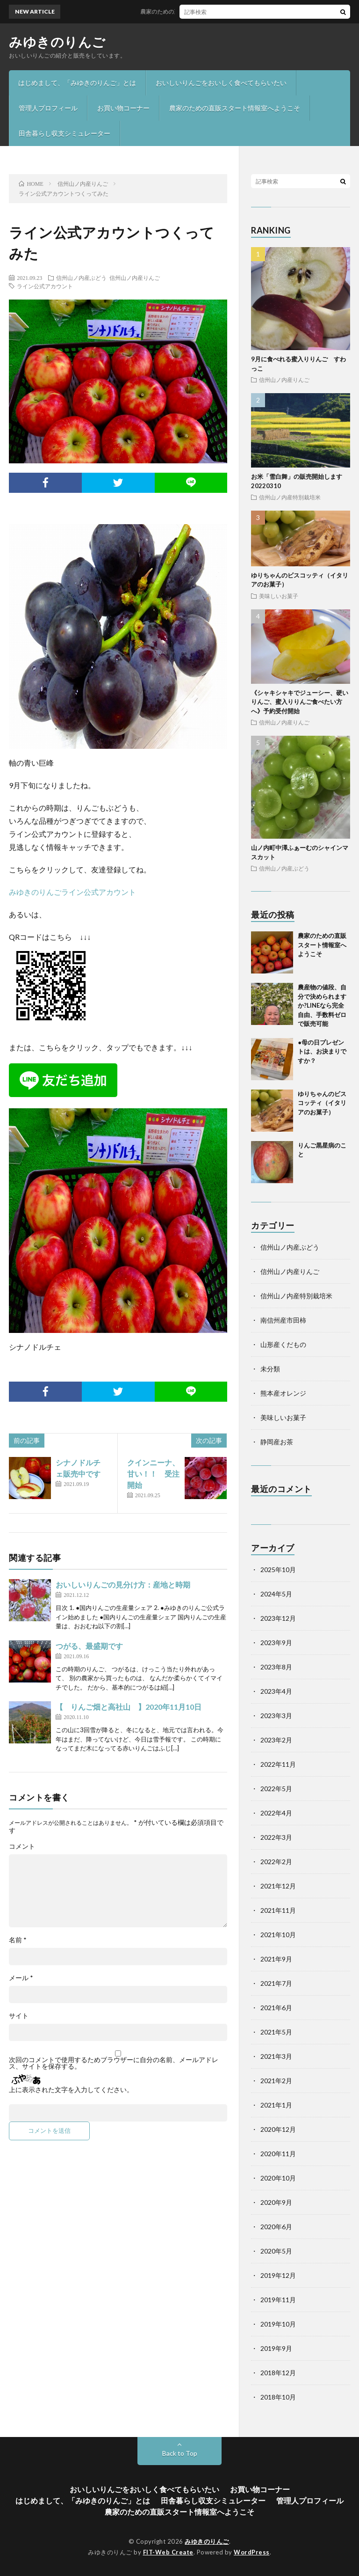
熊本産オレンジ (283, 1393)
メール (21, 1978)
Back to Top (179, 2453)
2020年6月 (276, 2227)
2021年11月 (278, 1910)
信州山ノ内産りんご (134, 277)
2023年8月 (276, 1667)
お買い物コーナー (123, 108)
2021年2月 (276, 2081)
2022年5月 (276, 1789)
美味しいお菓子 (278, 596)
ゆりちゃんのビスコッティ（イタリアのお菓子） (322, 1103)
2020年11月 (278, 2154)
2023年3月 (276, 1716)
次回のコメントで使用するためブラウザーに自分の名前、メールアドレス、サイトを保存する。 (113, 2063)
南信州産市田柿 (283, 1320)
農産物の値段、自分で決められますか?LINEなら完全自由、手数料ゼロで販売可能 (322, 1005)
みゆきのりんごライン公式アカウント (72, 891)
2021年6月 (276, 2008)
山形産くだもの (283, 1344)
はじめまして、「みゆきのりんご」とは (77, 83)
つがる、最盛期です (89, 1645)
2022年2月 (276, 1862)
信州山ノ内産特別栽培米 (290, 497)
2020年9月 (276, 2202)
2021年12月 (278, 1886)
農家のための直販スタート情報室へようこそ (234, 108)
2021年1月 (276, 2105)
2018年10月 (278, 2397)
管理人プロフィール (48, 108)
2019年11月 (278, 2300)
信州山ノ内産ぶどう (81, 277)
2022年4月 (276, 1813)
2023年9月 (276, 1643)
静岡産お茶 (276, 1442)
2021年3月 (276, 2056)
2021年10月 (278, 1935)
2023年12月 (278, 1618)
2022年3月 (276, 1837)
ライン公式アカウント (45, 286)
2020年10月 (278, 2178)
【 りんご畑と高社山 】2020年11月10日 (128, 1706)
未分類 (270, 1369)
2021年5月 (276, 2032)
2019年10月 (278, 2324)
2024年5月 (276, 1594)
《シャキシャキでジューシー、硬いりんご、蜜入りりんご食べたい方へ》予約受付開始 (299, 702)
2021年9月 (276, 1959)
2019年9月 (276, 2348)
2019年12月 (278, 2275)
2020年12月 (278, 2129)
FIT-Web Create (168, 2552)
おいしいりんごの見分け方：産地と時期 (123, 1584)
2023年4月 (276, 1691)
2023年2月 (276, 1740)
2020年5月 (276, 2251)
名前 (18, 1940)
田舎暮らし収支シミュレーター (64, 133)
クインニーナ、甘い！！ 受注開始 (153, 1473)
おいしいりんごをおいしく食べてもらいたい (221, 83)
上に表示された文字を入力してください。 (71, 2089)
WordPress (252, 2552)
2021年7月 (276, 1983)
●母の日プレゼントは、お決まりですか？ (322, 1051)
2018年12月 (278, 2373)
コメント (22, 1846)
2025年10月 (278, 1569)
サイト (19, 2015)
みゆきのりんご (57, 41)
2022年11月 (278, 1764)
